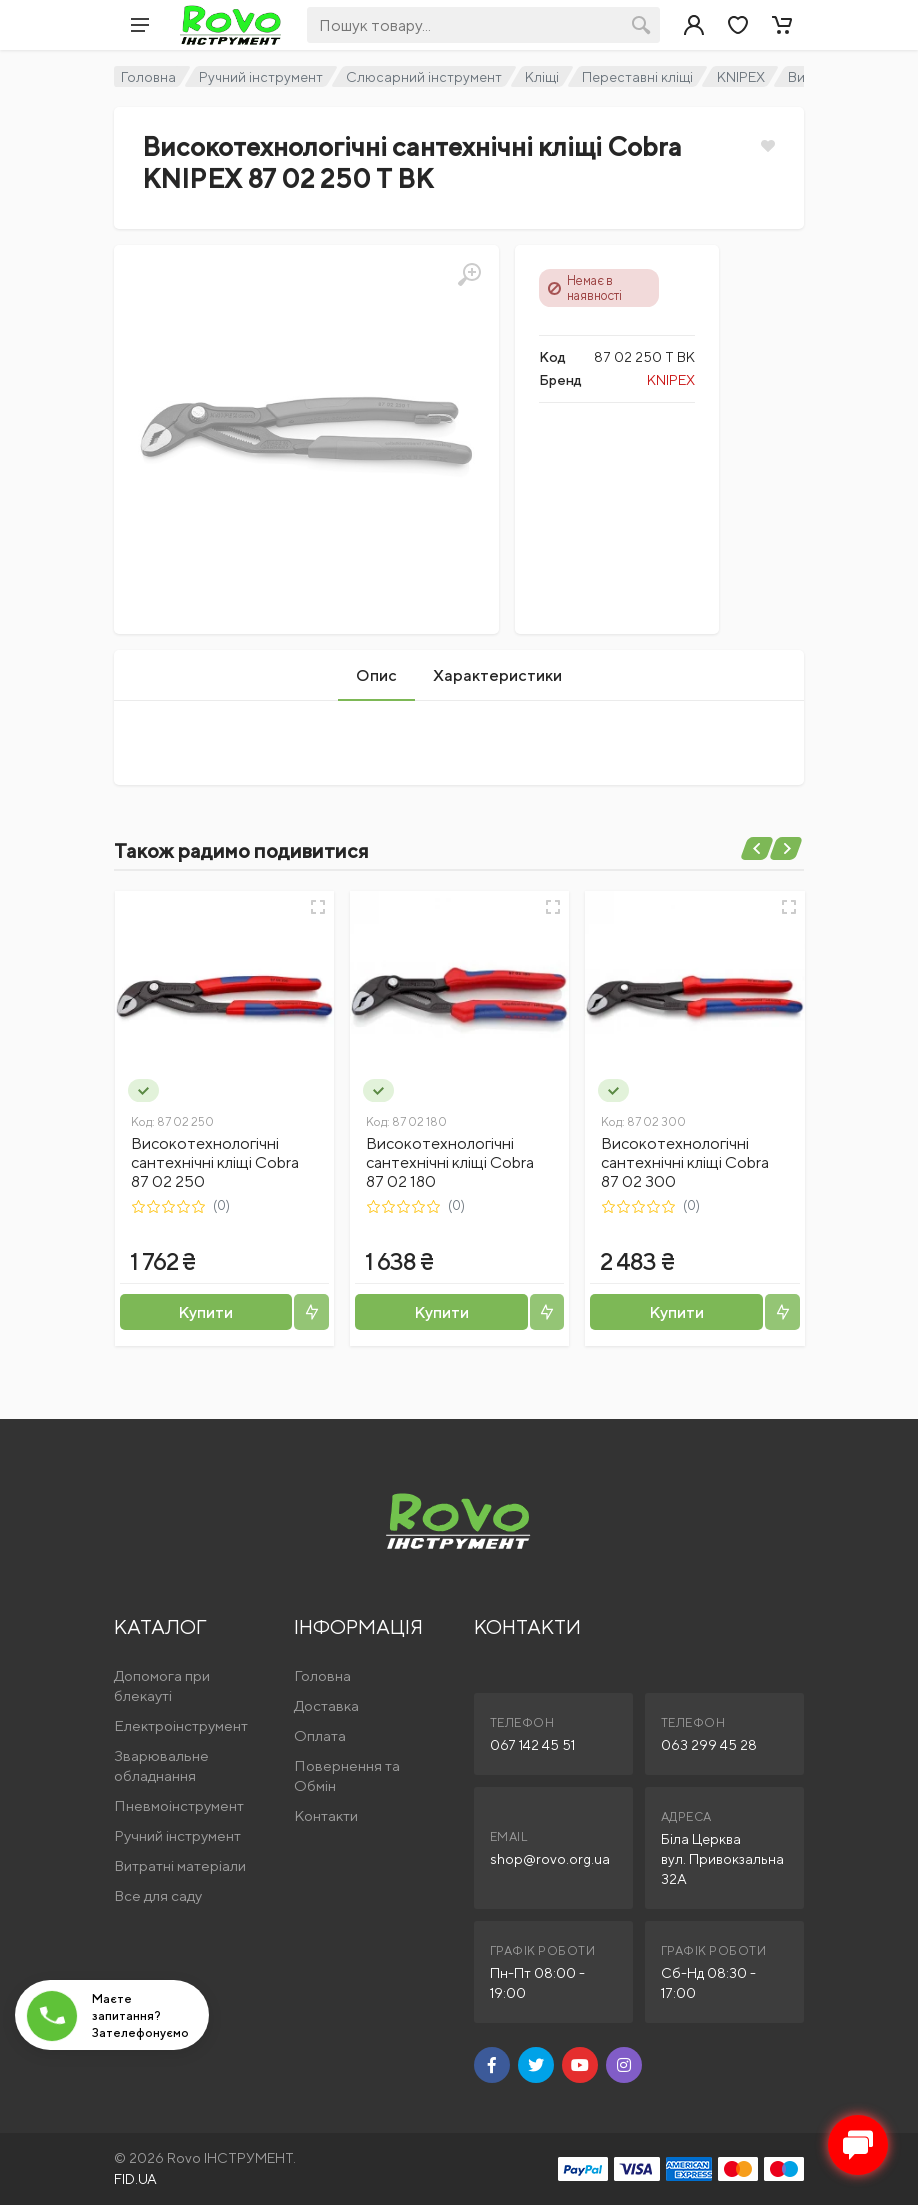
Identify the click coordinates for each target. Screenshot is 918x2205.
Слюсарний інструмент (424, 77)
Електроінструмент (181, 1725)
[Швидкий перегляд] (318, 907)
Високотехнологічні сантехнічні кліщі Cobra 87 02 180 (450, 1162)
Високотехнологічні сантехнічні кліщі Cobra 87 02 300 (685, 1162)
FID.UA (135, 2179)
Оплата (320, 1735)
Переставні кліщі (637, 77)
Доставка (326, 1705)
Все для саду (158, 1895)
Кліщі (542, 77)
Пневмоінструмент (179, 1805)
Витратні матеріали (180, 1865)
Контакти (326, 1815)
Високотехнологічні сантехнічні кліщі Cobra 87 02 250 (215, 1162)
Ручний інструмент (261, 77)
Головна (148, 77)
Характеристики (497, 675)
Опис (376, 675)
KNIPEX (741, 77)
